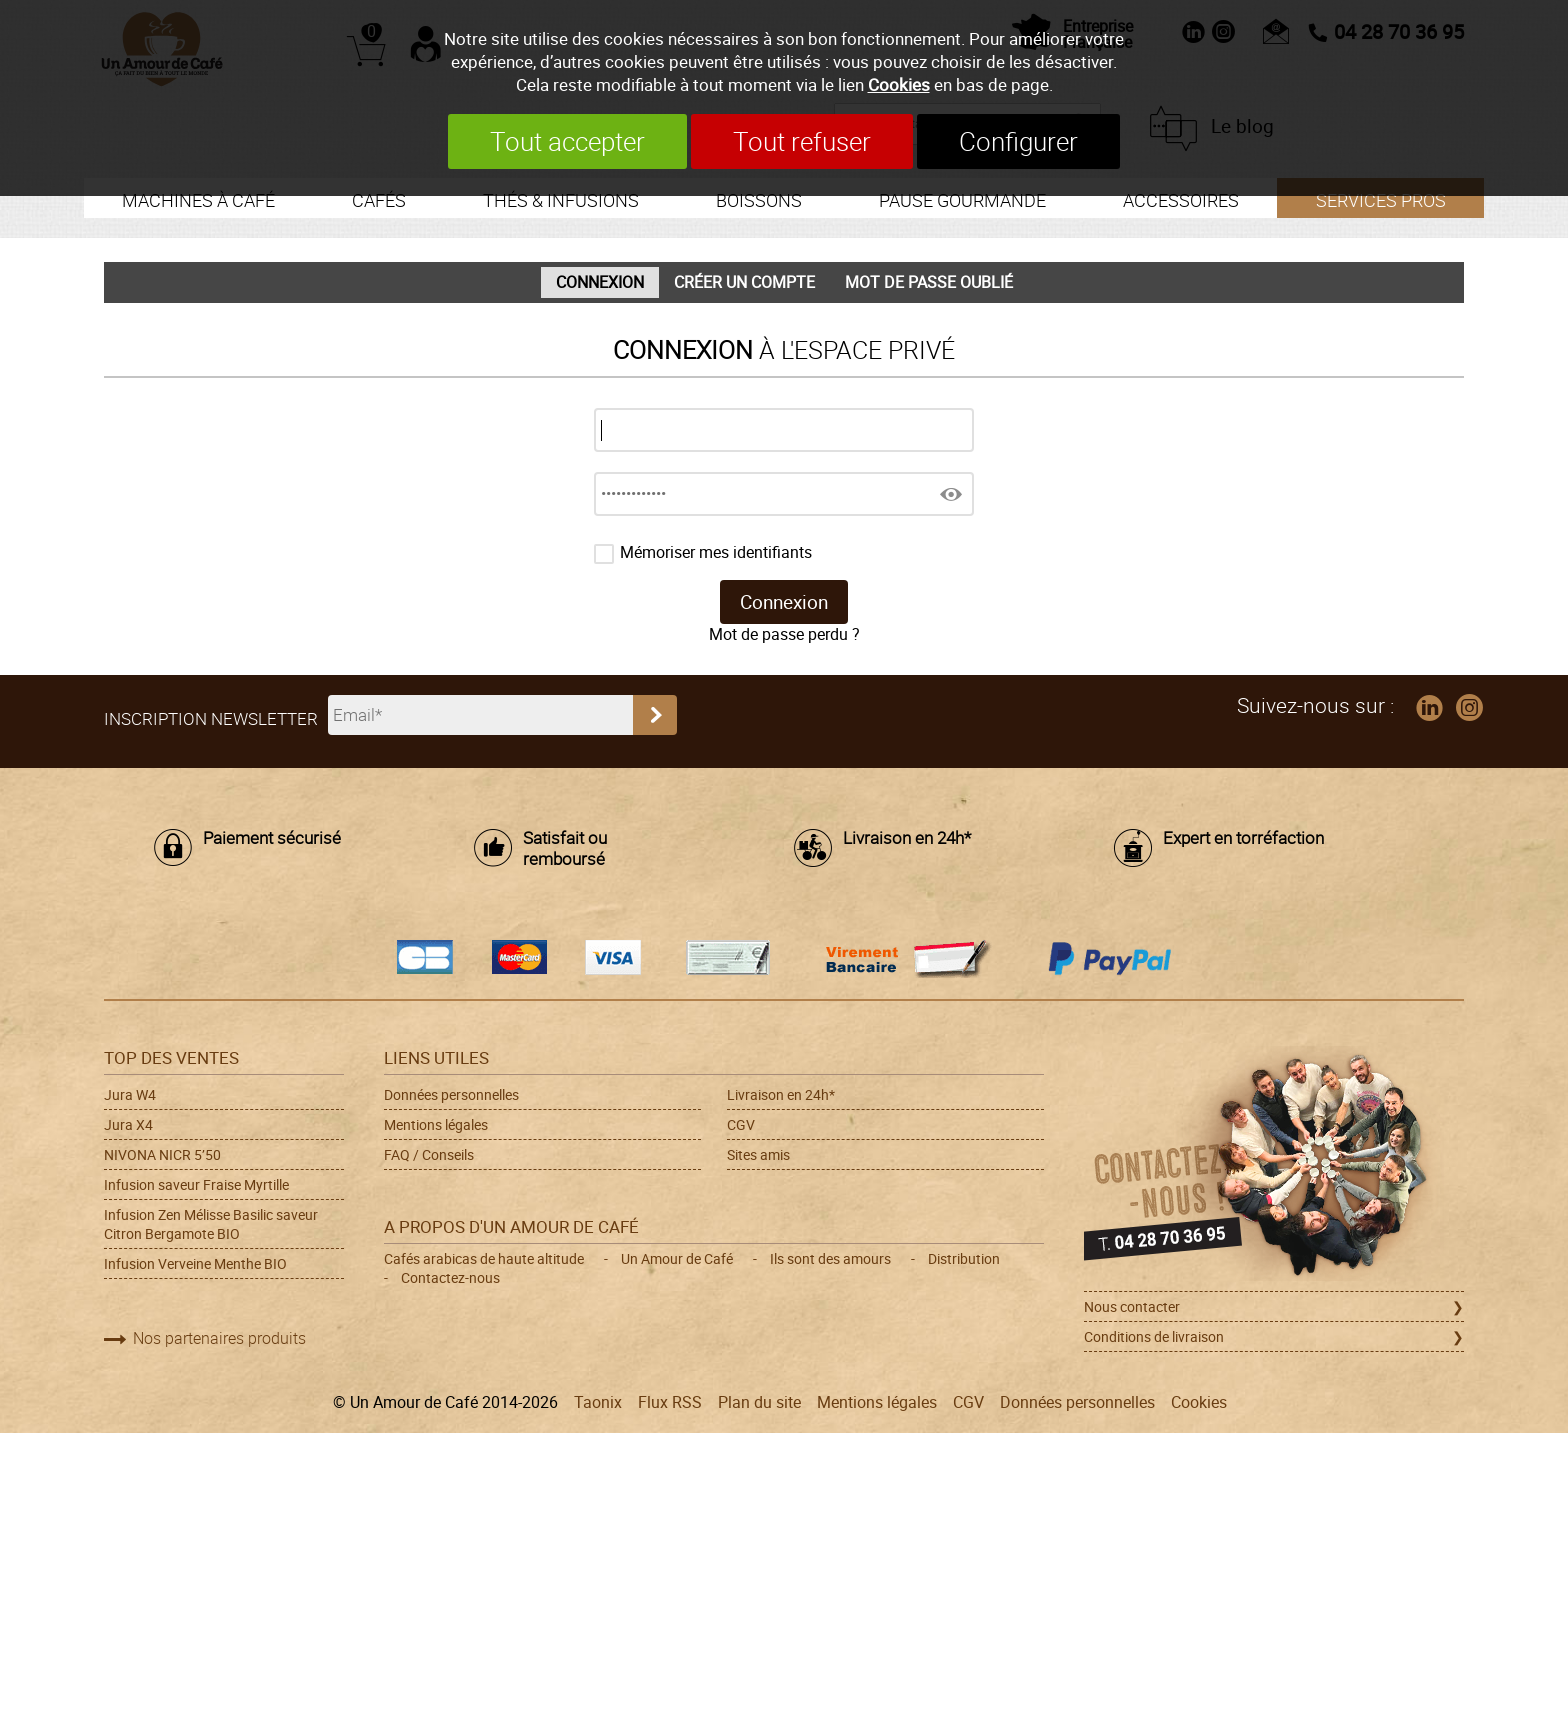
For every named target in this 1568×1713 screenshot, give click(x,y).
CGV (741, 1124)
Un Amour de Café (677, 1258)
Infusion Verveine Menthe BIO (195, 1263)
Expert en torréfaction (1243, 838)
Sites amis (758, 1154)
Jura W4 (130, 1094)
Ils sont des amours (830, 1258)
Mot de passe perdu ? (784, 634)
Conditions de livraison (1154, 1336)
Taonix (598, 1402)
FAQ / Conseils (429, 1154)
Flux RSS (670, 1402)
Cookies (899, 84)
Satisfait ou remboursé (565, 848)
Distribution (964, 1258)
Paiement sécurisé (272, 838)
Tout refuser (802, 141)
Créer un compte (744, 282)
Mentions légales (436, 1124)
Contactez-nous (450, 1277)
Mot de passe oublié (929, 282)
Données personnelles (451, 1094)
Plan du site (759, 1402)
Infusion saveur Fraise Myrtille (196, 1184)
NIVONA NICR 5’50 (162, 1154)
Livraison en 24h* (907, 838)
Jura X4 (128, 1124)
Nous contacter (1132, 1306)
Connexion (600, 282)
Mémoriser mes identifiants (716, 552)
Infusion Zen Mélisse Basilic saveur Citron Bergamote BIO (211, 1224)
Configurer (1018, 141)
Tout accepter (567, 141)
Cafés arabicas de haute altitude (484, 1258)
